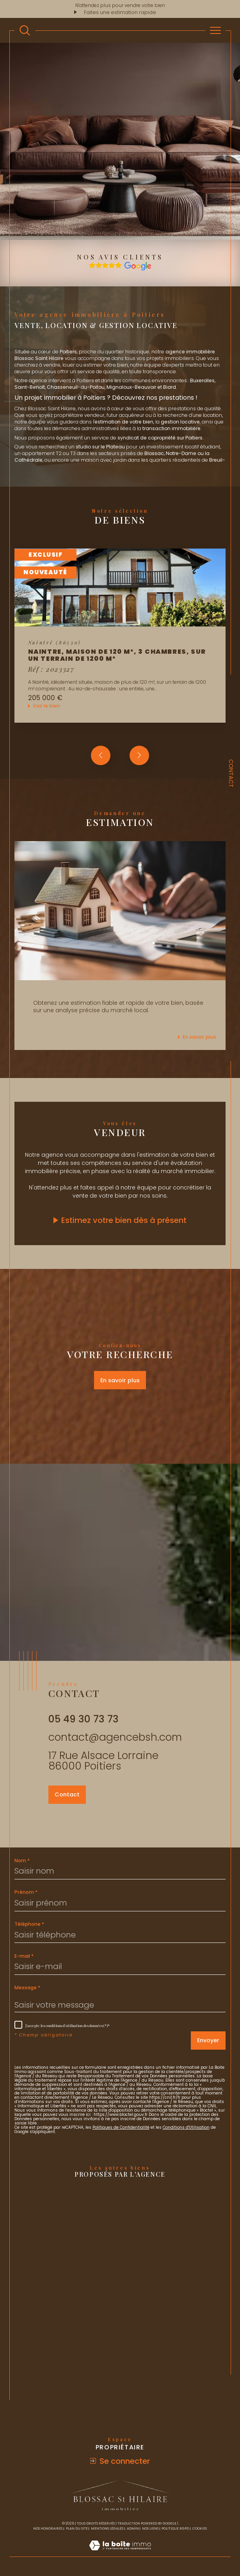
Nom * (22, 1860)
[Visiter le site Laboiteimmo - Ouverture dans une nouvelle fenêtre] (120, 2553)
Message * (27, 1987)
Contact (231, 773)
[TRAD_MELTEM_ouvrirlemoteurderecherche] (24, 30)
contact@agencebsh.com (115, 1737)
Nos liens (150, 2528)
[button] (139, 755)
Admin (133, 2528)
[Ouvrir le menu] (215, 30)
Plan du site (77, 2528)
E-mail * (24, 1956)
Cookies (199, 2528)
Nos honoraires (47, 2528)
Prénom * (25, 1892)
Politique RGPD (175, 2528)
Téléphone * (29, 1924)
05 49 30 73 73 (83, 1719)
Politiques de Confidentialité (120, 2127)
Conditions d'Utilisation (186, 2127)
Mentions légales (107, 2528)
